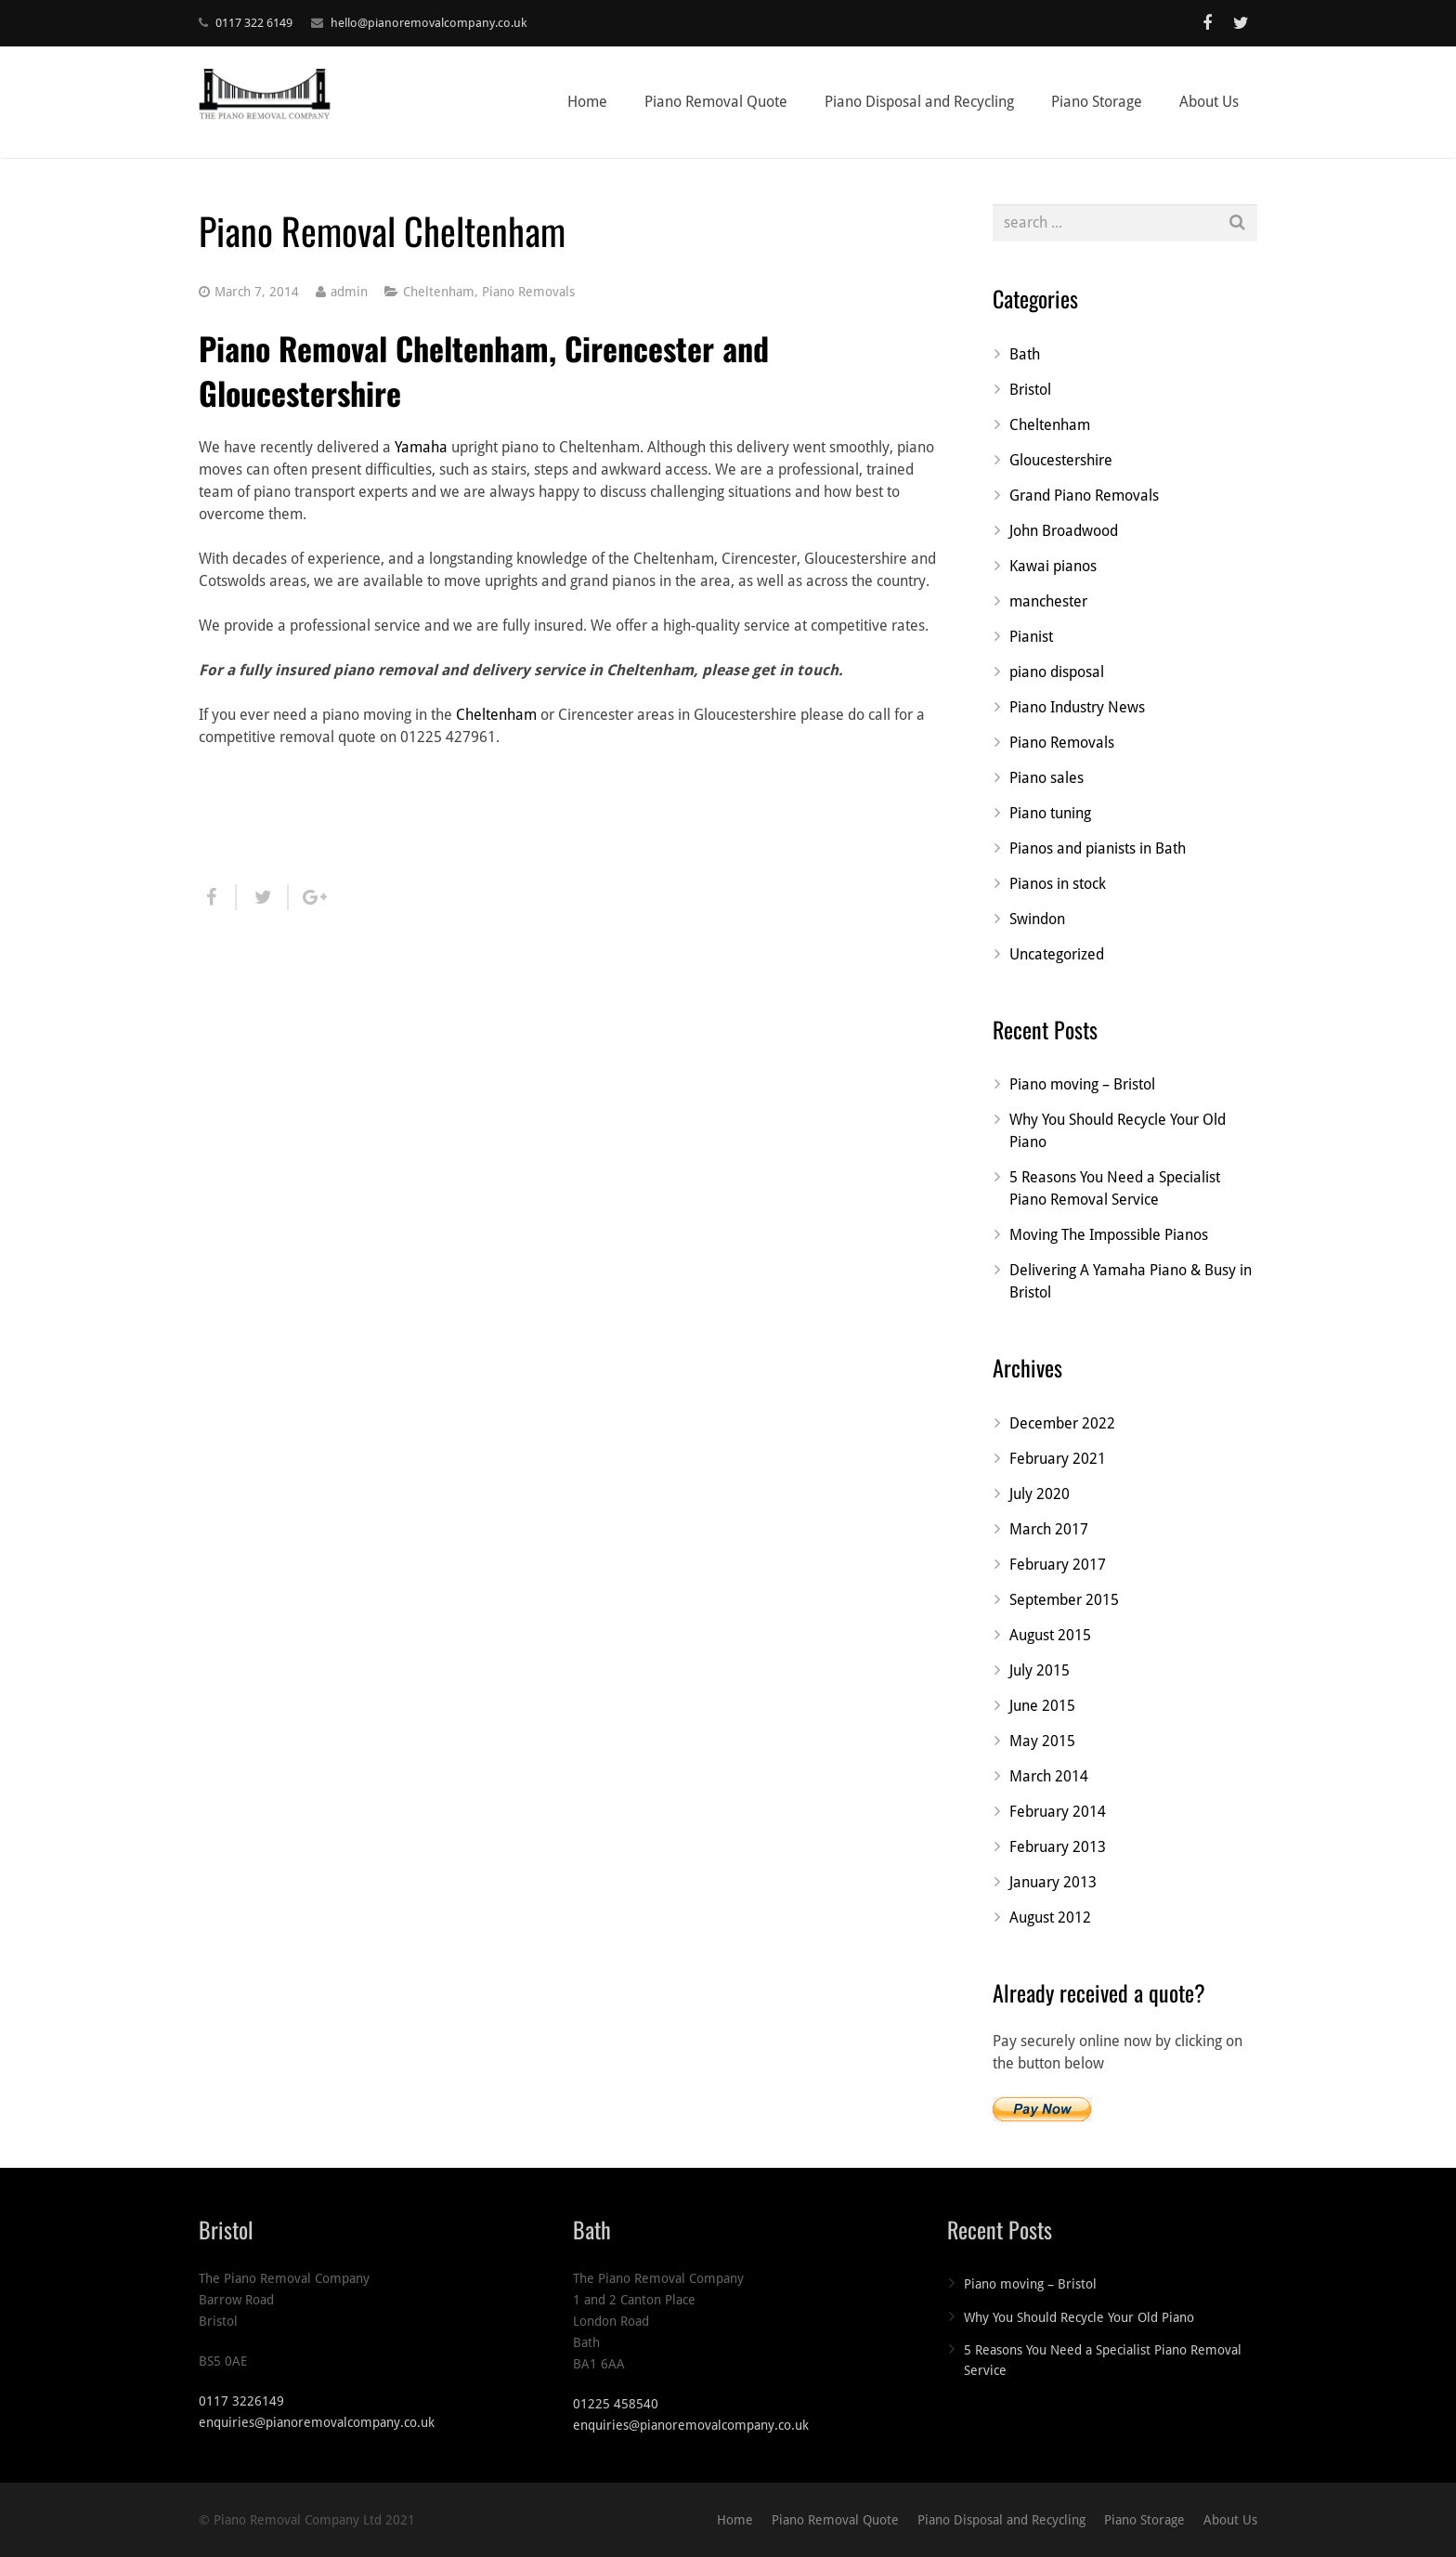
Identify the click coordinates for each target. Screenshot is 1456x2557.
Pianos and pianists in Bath (1097, 848)
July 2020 (1039, 1494)
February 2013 (1057, 1847)
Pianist (1031, 637)
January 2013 (1053, 1882)
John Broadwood (1063, 531)
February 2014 (1057, 1811)
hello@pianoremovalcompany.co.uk (428, 23)
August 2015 (1050, 1635)
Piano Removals (528, 291)
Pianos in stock (1057, 884)
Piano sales (1046, 778)
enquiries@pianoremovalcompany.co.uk (317, 2422)
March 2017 (1048, 1529)
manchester (1048, 601)
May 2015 (1042, 1741)
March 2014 (1048, 1776)
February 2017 (1057, 1564)
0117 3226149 (241, 2401)
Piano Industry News (1077, 707)
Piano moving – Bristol (1082, 1084)
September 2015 (1064, 1600)
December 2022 (1062, 1423)
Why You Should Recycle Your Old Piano (1079, 2317)
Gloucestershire (1060, 460)
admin (349, 291)
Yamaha (421, 447)
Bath (1024, 354)
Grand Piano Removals (1084, 495)
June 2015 (1042, 1706)
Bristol (1030, 389)
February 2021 (1057, 1459)
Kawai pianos (1053, 566)
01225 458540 (615, 2403)
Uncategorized (1056, 954)
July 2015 (1039, 1670)
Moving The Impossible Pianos (1108, 1235)
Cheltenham (438, 291)
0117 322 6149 (253, 23)
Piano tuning (1050, 813)
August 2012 (1050, 1917)
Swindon (1037, 919)
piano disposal (1056, 672)
